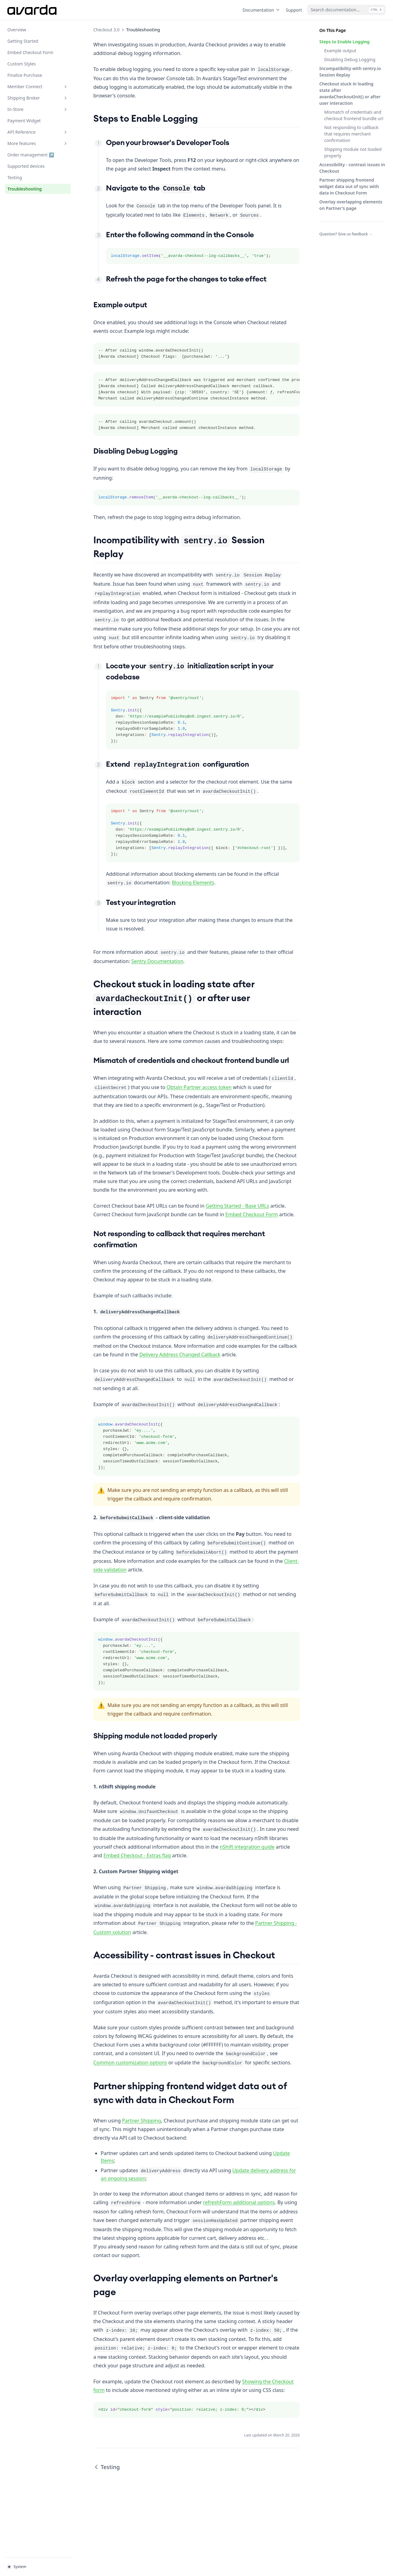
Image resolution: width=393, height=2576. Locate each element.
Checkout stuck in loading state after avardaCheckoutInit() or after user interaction (350, 93)
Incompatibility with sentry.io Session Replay (350, 71)
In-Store (37, 109)
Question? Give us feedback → (345, 234)
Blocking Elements (193, 882)
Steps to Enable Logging (344, 42)
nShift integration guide (247, 1846)
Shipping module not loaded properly (353, 152)
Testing (14, 177)
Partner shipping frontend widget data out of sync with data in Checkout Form (349, 186)
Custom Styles (21, 64)
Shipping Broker (37, 98)
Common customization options (130, 2062)
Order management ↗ (30, 154)
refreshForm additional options (239, 2202)
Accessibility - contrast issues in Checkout (352, 168)
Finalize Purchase (24, 75)
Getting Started (22, 41)
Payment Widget (24, 121)
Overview (16, 30)
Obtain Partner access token (199, 1087)
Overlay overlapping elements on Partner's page (350, 205)
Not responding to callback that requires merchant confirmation (351, 133)
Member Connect (37, 86)
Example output (340, 50)
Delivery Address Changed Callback (179, 1354)
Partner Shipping (141, 2120)
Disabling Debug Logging (349, 59)
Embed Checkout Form (30, 52)
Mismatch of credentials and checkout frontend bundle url (353, 115)
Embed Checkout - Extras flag (137, 1855)
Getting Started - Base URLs (237, 1205)
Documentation (262, 10)
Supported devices (26, 166)
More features (37, 143)
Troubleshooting (24, 189)
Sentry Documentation (157, 961)
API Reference (37, 132)
